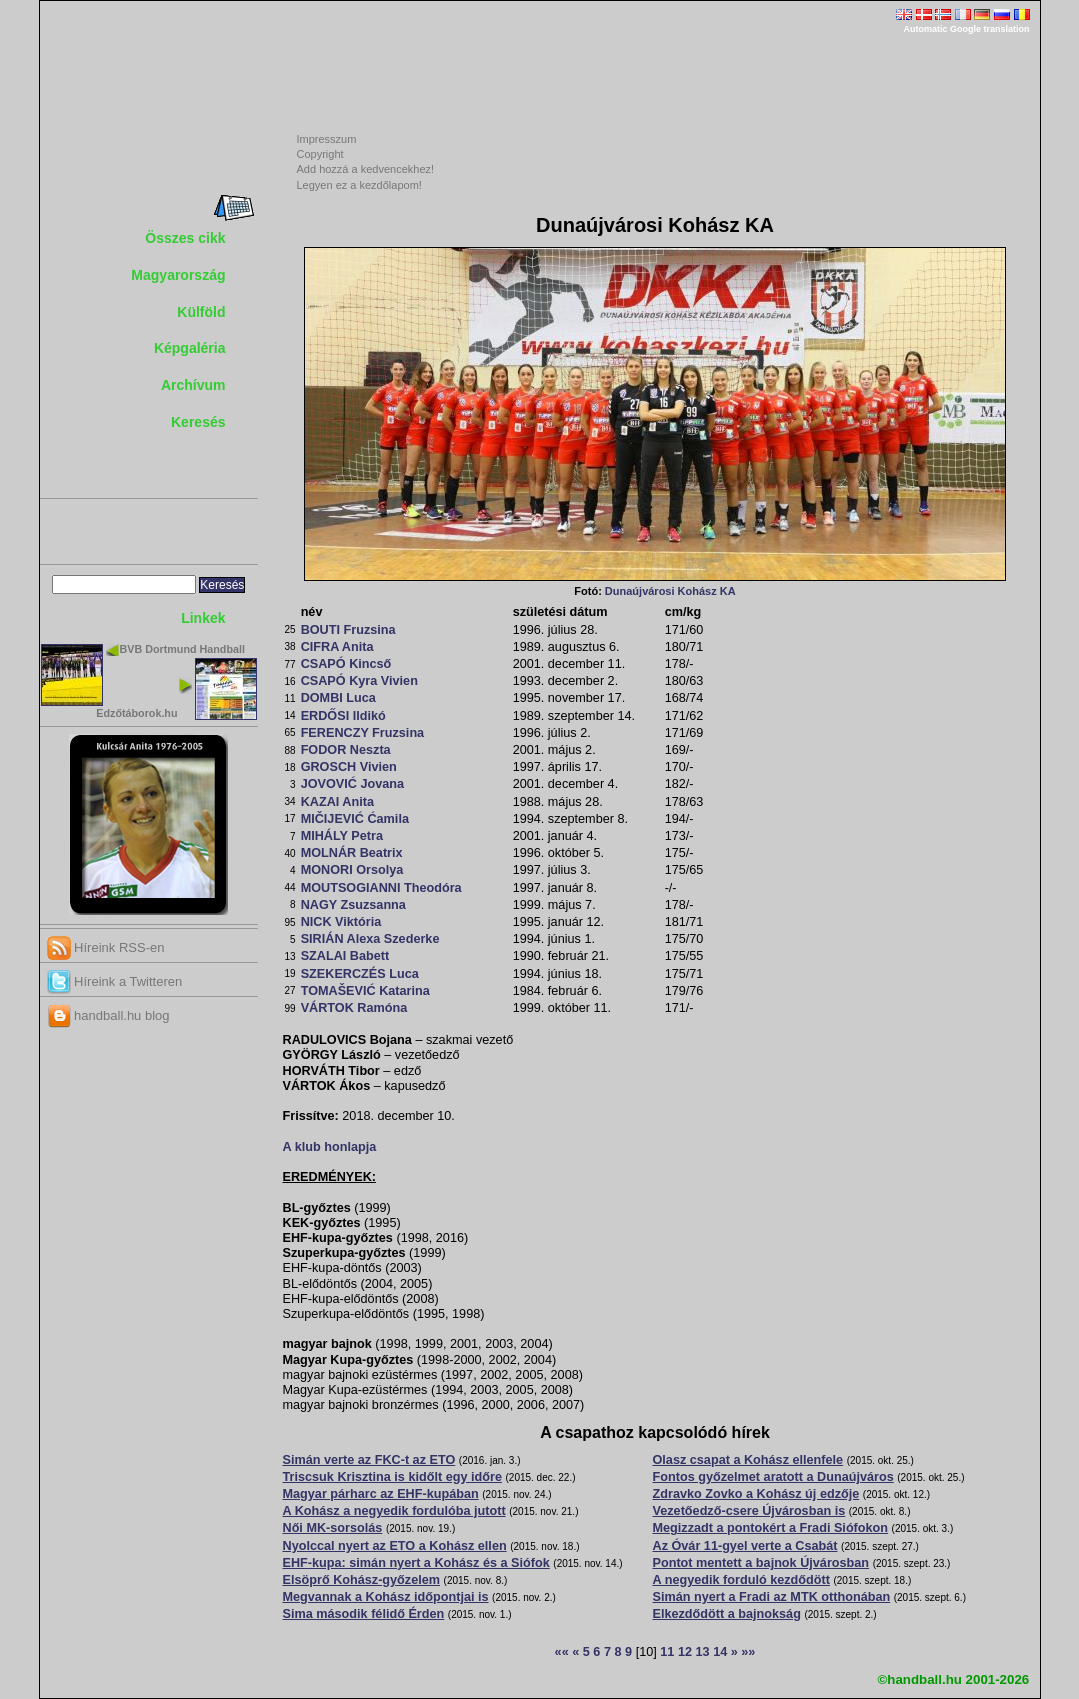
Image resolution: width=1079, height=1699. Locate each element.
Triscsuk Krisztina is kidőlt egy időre (392, 1477)
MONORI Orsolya (352, 870)
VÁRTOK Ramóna (354, 1008)
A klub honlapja (330, 1147)
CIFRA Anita (337, 647)
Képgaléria (190, 348)
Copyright (320, 154)
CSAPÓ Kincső (346, 664)
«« (562, 1652)
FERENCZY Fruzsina (363, 733)
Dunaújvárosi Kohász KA (670, 591)
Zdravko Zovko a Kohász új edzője (756, 1494)
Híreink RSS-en (106, 947)
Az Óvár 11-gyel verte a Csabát (745, 1546)
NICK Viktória (341, 922)
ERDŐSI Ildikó (343, 716)
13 (703, 1652)
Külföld (201, 312)
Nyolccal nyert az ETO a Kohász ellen (395, 1546)
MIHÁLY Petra (342, 836)
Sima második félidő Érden (364, 1614)
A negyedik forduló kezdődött (741, 1580)
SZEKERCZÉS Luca (360, 974)
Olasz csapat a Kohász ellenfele (748, 1460)
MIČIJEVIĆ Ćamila (355, 819)
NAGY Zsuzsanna (353, 905)
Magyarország (178, 275)
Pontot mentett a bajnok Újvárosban (761, 1563)
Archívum (193, 385)
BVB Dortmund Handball (182, 649)
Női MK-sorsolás (333, 1528)
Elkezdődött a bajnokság (727, 1614)
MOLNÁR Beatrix (352, 853)
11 (667, 1652)
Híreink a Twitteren (115, 981)
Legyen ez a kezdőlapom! (359, 185)
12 (685, 1652)
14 (720, 1652)
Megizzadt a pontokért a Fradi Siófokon (771, 1528)
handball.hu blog (108, 1015)
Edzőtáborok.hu (136, 713)
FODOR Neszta (346, 750)
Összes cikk (185, 238)
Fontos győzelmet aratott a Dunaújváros (773, 1477)
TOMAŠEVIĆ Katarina (365, 991)
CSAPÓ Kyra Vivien (359, 681)
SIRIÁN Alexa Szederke (370, 939)
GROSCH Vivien (349, 767)
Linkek (203, 618)
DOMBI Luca (338, 698)
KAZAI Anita (337, 802)
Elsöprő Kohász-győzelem (362, 1580)
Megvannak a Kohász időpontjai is (386, 1597)
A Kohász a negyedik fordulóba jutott (394, 1511)
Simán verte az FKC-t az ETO (369, 1460)
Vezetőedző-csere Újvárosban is (749, 1511)
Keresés (198, 422)
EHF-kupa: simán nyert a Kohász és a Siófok (416, 1563)
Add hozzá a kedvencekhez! (366, 169)
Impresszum (327, 139)
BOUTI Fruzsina (348, 630)
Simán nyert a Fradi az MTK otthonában (772, 1597)
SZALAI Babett (345, 956)
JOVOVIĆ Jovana (352, 784)
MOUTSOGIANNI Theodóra (381, 888)
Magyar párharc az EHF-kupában (381, 1494)
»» (748, 1652)
